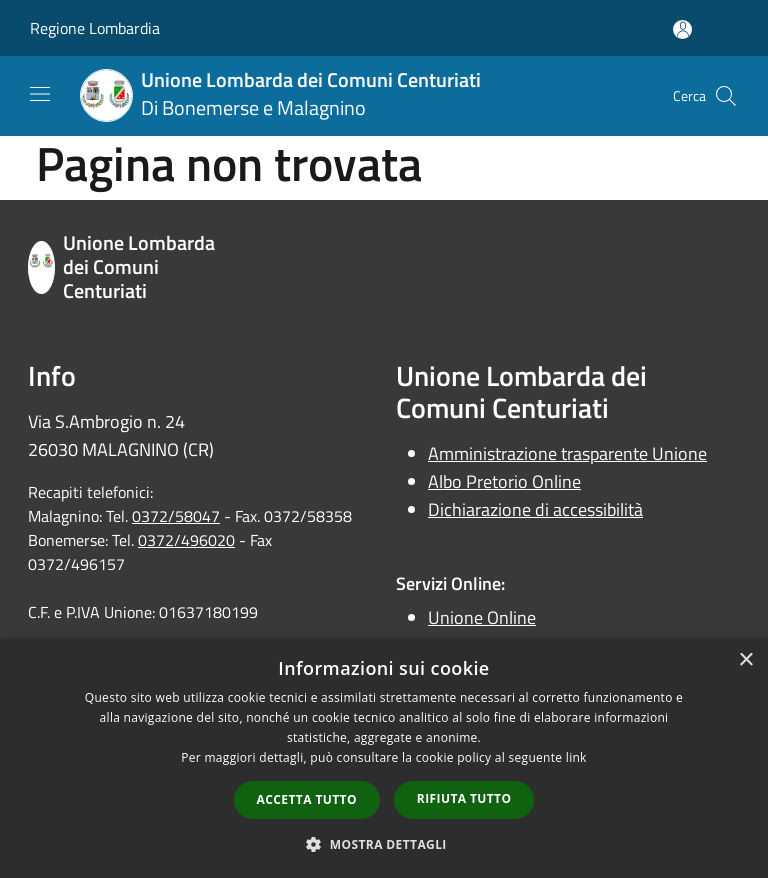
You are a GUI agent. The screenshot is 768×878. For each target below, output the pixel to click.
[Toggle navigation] (40, 94)
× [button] (745, 660)
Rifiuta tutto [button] (464, 798)
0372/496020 (186, 540)
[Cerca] (726, 96)
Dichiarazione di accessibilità (535, 509)
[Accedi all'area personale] (682, 29)
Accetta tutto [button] (307, 799)
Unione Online (482, 617)
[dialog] (384, 758)
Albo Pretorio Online (504, 481)
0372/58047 (176, 516)
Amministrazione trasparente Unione (567, 453)
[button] (384, 844)
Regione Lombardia (95, 28)
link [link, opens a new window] (576, 757)
